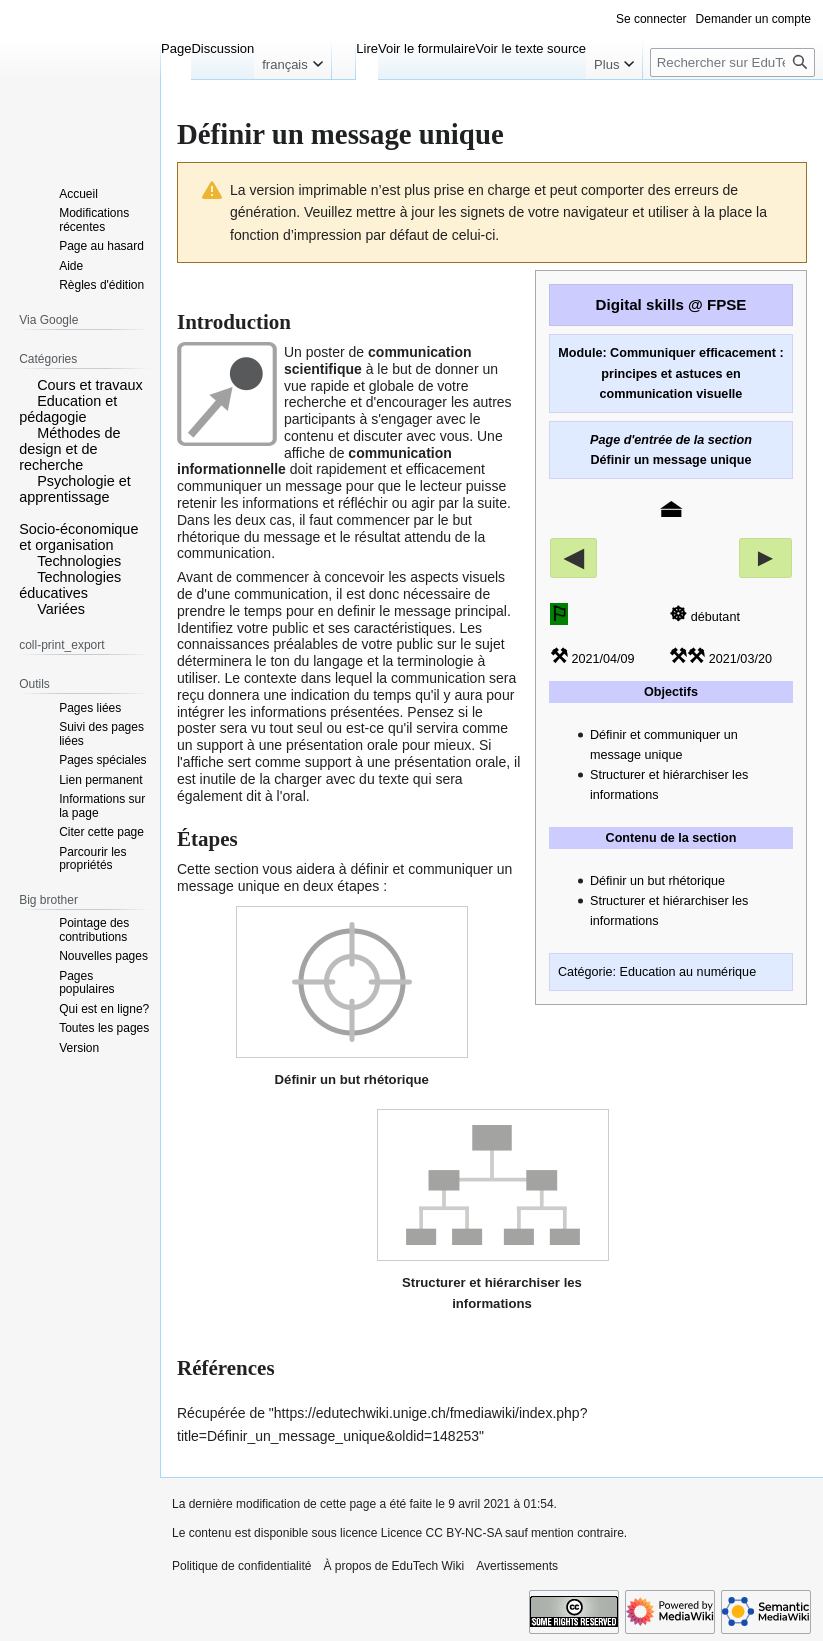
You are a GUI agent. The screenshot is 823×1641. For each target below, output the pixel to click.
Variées (61, 609)
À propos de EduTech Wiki (393, 1566)
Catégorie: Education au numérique (657, 972)
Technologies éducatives (70, 585)
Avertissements (517, 1566)
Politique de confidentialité (241, 1566)
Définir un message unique (671, 460)
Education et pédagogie (68, 409)
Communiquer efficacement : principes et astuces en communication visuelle (692, 373)
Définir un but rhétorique (657, 881)
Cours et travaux (90, 385)
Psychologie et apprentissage (75, 489)
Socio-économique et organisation (78, 537)
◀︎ (573, 557)
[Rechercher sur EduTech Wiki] (732, 62)
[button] (26, 384)
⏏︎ (671, 508)
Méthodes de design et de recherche (69, 449)
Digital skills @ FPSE (671, 304)
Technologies (79, 561)
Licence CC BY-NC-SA (441, 1533)
